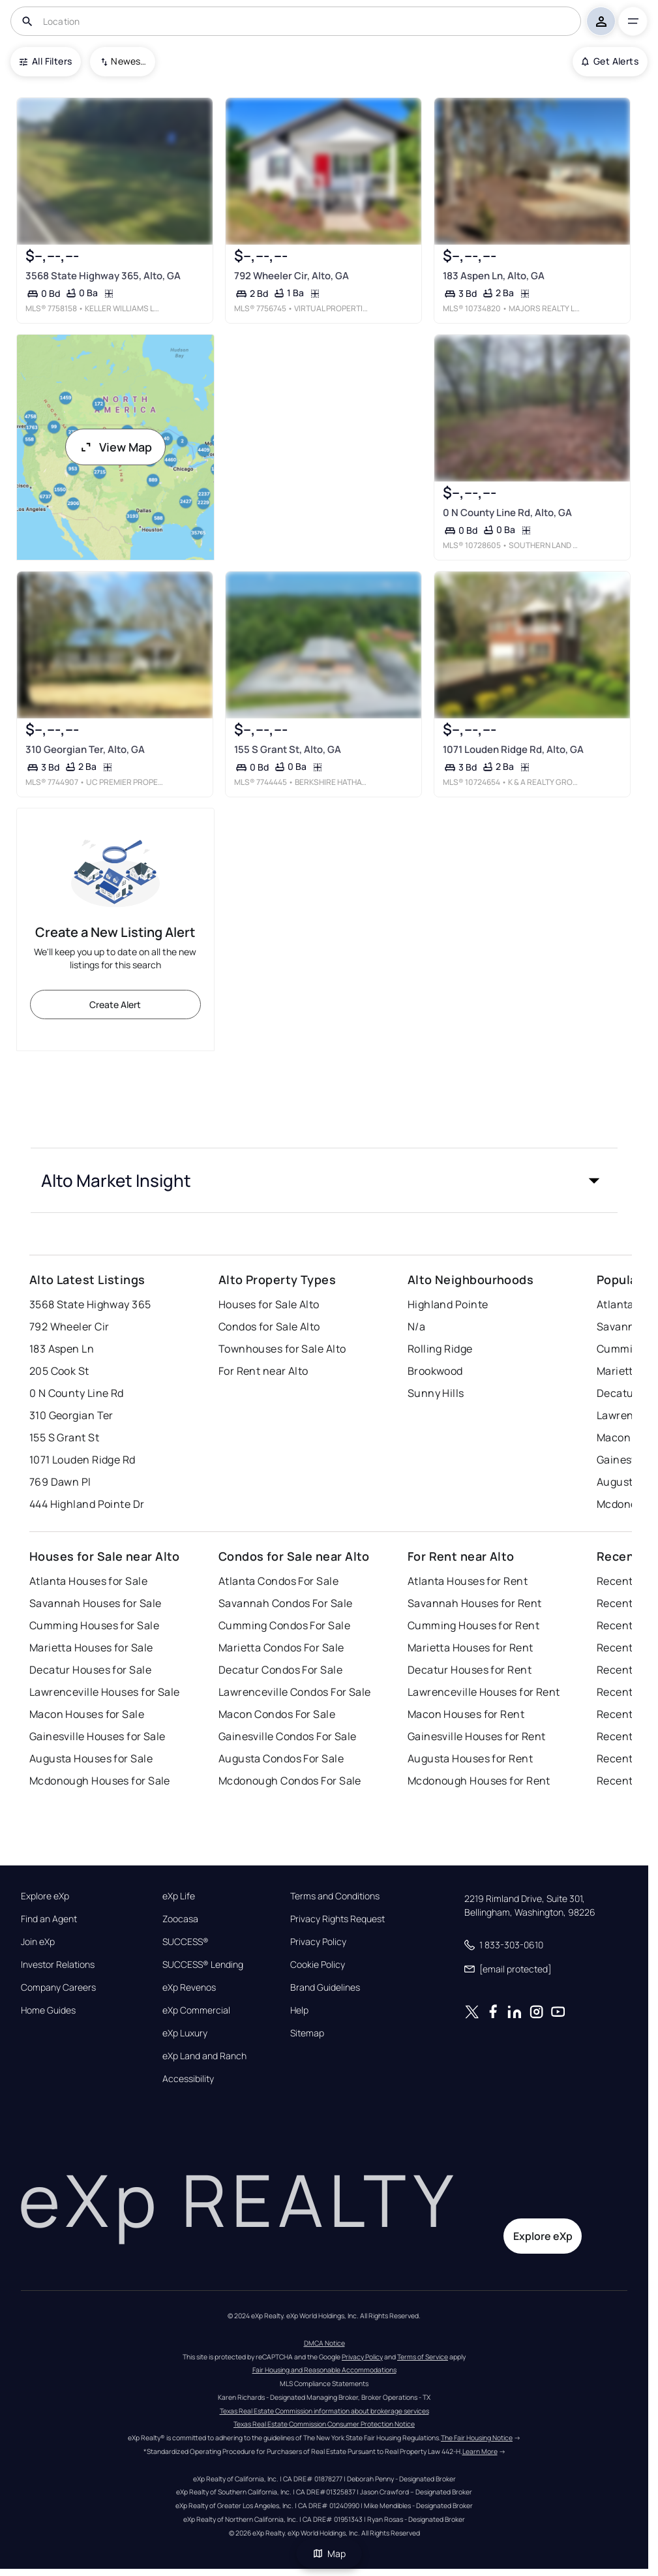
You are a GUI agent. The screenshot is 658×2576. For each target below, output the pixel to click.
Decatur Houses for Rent (469, 1670)
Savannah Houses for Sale (95, 1603)
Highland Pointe (448, 1304)
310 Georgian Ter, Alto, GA (85, 749)
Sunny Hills (436, 1393)
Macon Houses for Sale (86, 1714)
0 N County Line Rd (76, 1393)
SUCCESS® (185, 1941)
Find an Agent (49, 1919)
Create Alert (115, 1004)
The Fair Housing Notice (477, 2437)
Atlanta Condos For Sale (278, 1581)
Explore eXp (45, 1896)
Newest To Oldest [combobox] (128, 61)
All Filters (46, 61)
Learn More (480, 2451)
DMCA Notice (324, 2343)
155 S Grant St (64, 1437)
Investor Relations (58, 1964)
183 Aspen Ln (61, 1349)
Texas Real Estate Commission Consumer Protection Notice (324, 2424)
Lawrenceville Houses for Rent (484, 1692)
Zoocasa (180, 1919)
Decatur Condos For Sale (280, 1670)
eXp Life (178, 1896)
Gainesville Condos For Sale (287, 1736)
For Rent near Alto (263, 1371)
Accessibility (188, 2078)
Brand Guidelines (325, 1987)
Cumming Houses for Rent (473, 1625)
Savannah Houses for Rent (475, 1603)
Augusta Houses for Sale (91, 1758)
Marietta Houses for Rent (470, 1647)
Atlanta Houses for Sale (88, 1581)
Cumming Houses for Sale (94, 1625)
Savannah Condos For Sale (285, 1603)
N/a (416, 1326)
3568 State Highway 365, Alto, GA (103, 276)
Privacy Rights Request (337, 1919)
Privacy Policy (318, 1941)
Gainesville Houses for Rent (477, 1736)
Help (299, 2010)
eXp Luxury (184, 2033)
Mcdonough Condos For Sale (289, 1780)
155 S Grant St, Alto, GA (287, 749)
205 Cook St (59, 1371)
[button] (324, 1180)
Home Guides (48, 2010)
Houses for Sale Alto (269, 1304)
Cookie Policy (317, 1964)
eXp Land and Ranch (204, 2056)
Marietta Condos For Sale (281, 1647)
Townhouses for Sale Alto (282, 1349)
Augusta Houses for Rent (470, 1758)
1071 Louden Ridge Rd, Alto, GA (513, 749)
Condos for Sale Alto (269, 1326)
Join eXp (38, 1941)
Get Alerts (610, 61)
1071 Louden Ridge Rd (82, 1459)
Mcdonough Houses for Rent (479, 1780)
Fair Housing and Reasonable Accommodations (324, 2369)
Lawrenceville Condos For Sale (294, 1692)
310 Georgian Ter (71, 1415)
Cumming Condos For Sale (284, 1625)
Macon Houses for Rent (466, 1714)
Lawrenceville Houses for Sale (104, 1692)
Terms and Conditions (335, 1896)
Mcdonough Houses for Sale (99, 1780)
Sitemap (307, 2033)
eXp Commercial (196, 2010)
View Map (115, 447)
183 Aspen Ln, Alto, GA (494, 276)
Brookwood (435, 1371)
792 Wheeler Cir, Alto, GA (291, 276)
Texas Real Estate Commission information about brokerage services (324, 2410)
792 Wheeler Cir (69, 1326)
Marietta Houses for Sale (91, 1647)
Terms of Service (422, 2356)
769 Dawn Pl (60, 1482)
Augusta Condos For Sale (281, 1758)
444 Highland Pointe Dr (87, 1504)
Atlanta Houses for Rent (468, 1581)
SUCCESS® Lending (202, 1964)
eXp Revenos (189, 1987)
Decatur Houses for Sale (90, 1670)
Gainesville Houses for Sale (97, 1736)
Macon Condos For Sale (276, 1714)
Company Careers (58, 1987)
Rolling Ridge (440, 1349)
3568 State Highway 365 (90, 1304)
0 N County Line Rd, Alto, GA (507, 512)
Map (329, 2553)
